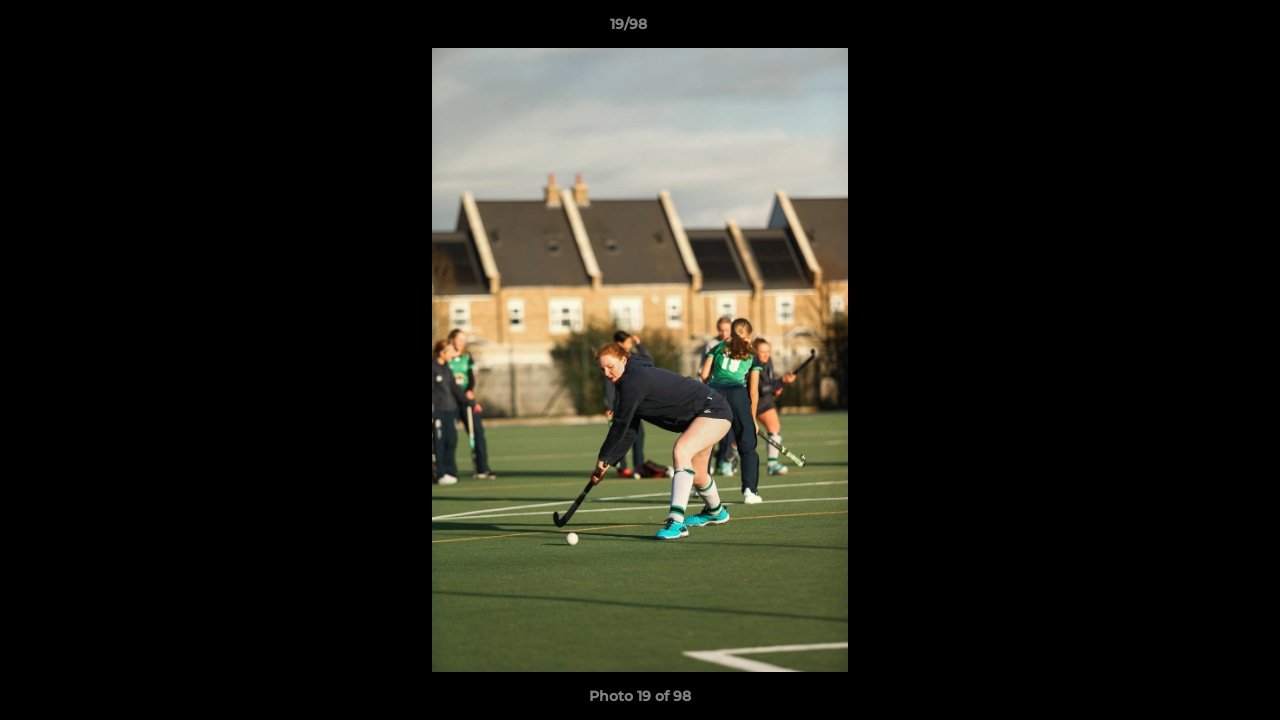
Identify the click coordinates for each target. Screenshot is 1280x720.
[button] (1196, 29)
